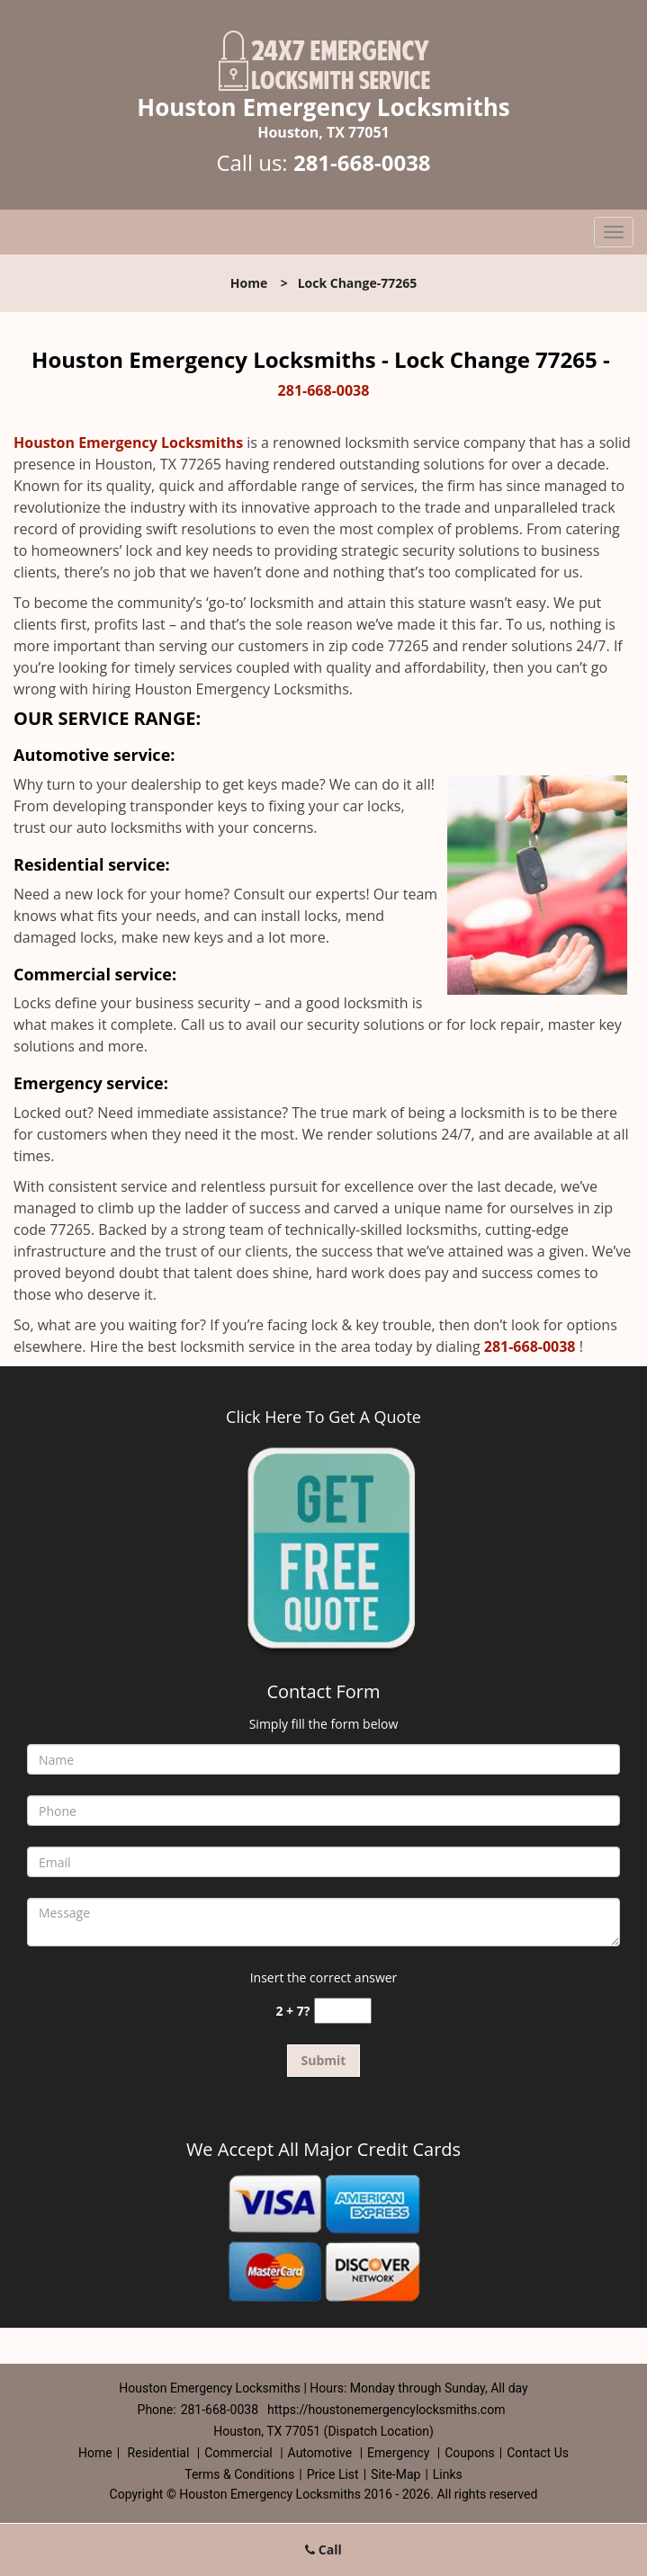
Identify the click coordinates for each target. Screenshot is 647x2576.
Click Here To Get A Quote (323, 1416)
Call (323, 2549)
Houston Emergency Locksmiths (128, 442)
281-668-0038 (362, 162)
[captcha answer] (343, 2011)
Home (248, 282)
